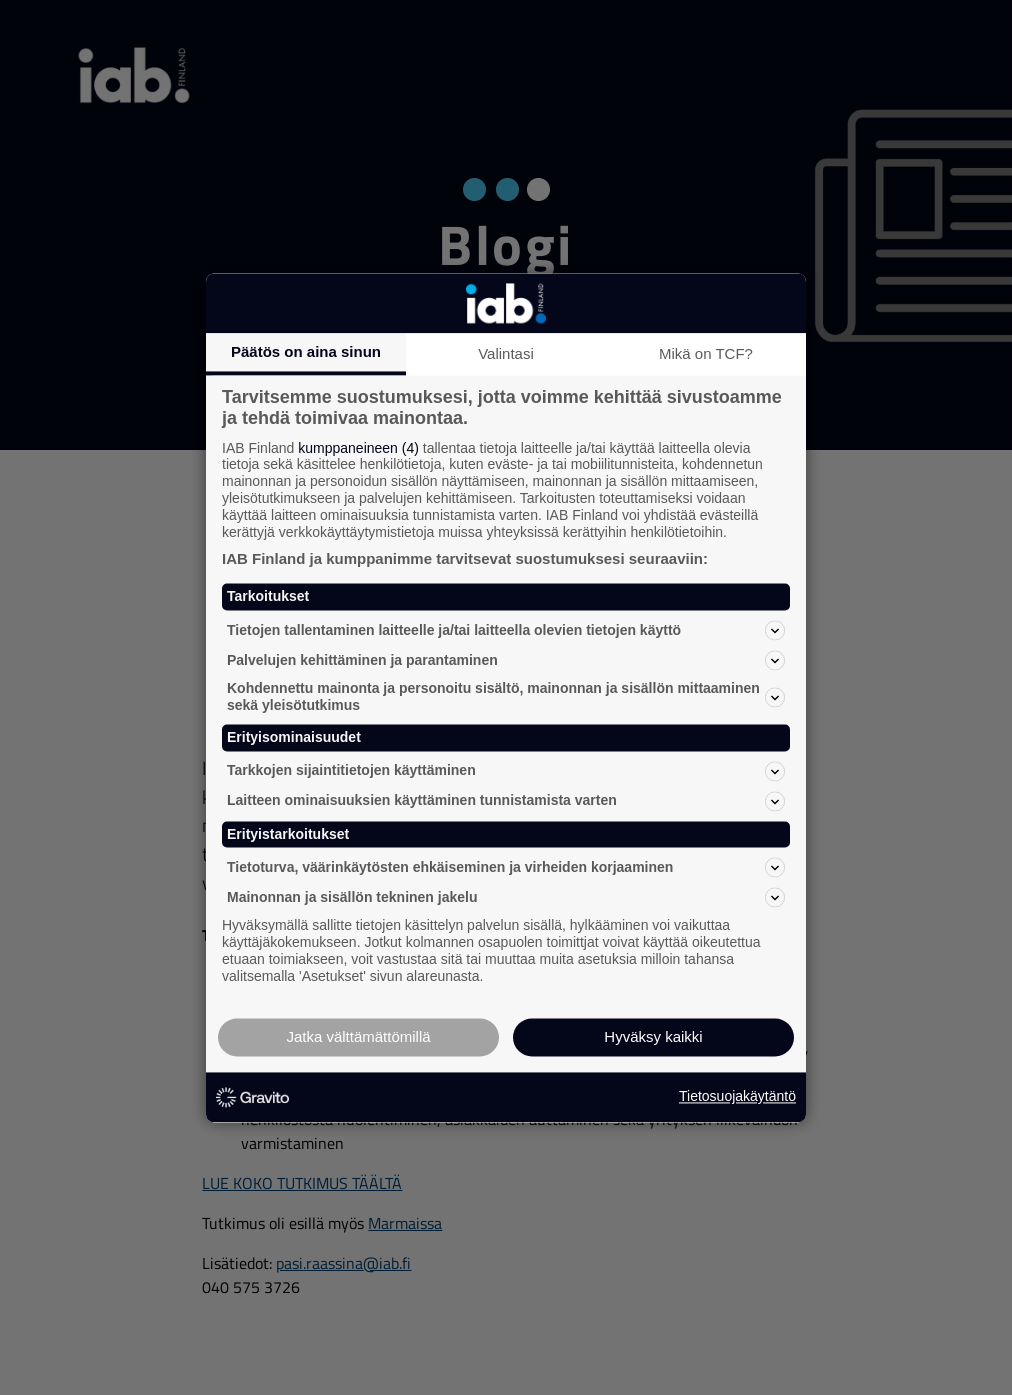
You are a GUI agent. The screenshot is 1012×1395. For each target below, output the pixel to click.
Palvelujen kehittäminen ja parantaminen (506, 661)
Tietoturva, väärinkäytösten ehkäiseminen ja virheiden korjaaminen (506, 868)
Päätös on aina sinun (306, 351)
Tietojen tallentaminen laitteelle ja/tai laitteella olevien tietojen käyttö (506, 631)
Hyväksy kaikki (653, 1036)
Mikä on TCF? (706, 353)
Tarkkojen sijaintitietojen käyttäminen (506, 771)
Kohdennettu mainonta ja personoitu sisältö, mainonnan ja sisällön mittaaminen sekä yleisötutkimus (506, 697)
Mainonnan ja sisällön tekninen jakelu (506, 898)
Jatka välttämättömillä (358, 1036)
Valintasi (506, 353)
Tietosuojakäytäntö (737, 1097)
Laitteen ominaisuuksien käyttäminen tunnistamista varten (506, 801)
